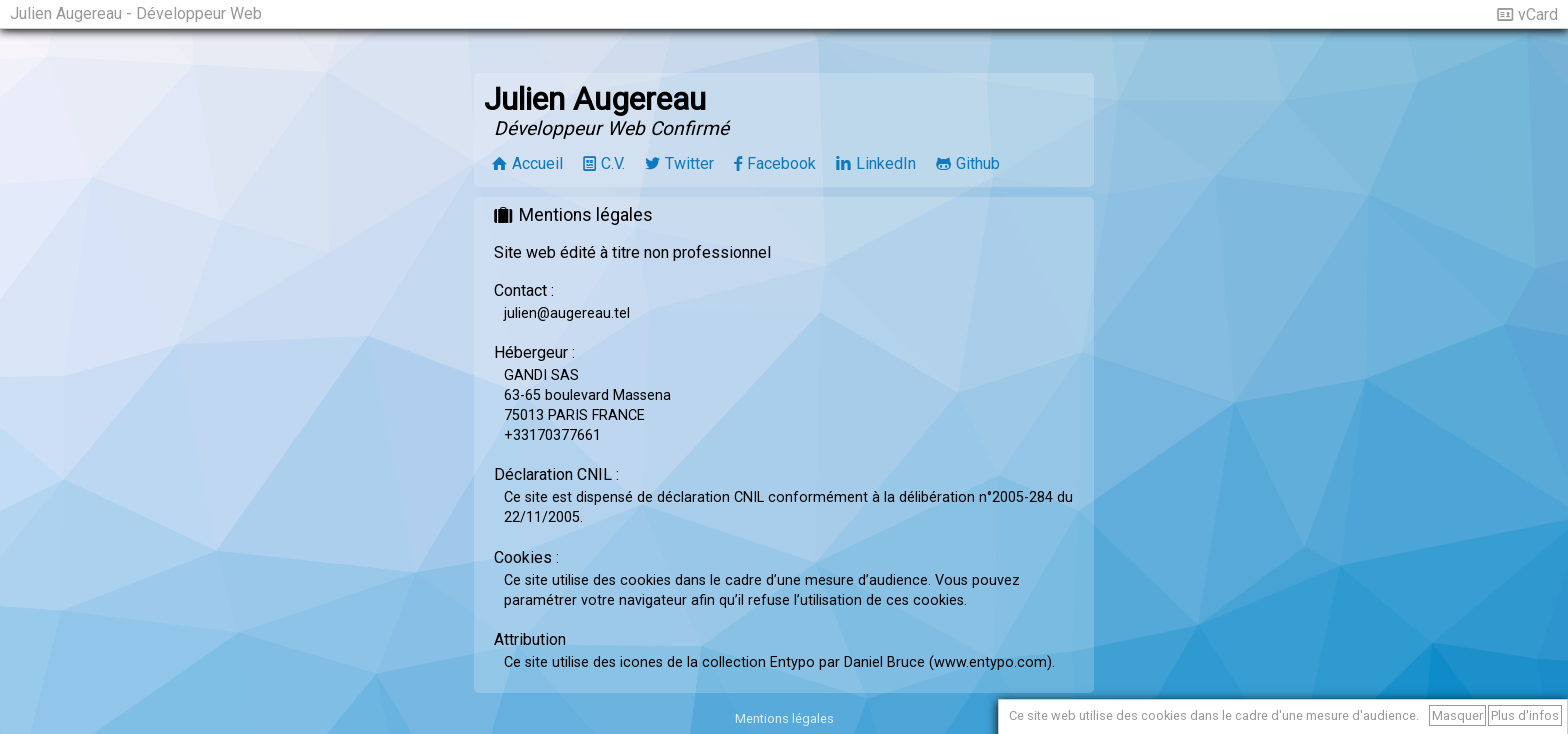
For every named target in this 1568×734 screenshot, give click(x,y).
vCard (1538, 14)
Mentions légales (784, 718)
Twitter (689, 163)
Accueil (537, 163)
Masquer (1457, 715)
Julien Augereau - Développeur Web (136, 13)
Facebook (781, 163)
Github (978, 163)
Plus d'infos (1525, 715)
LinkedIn (886, 163)
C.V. (613, 163)
